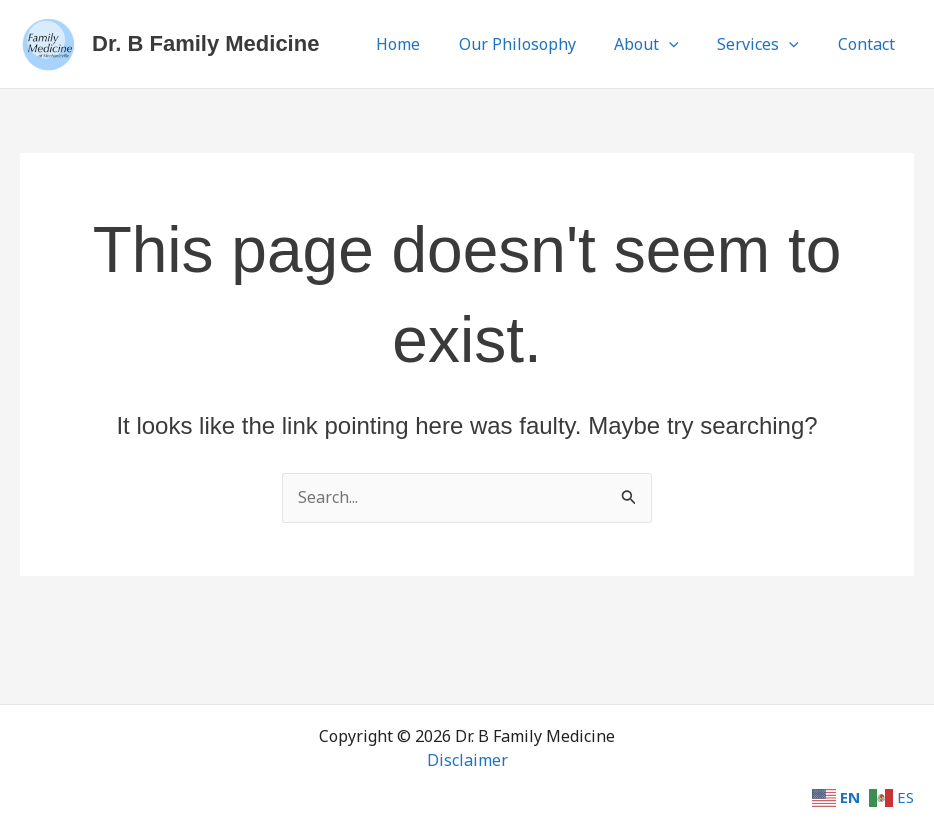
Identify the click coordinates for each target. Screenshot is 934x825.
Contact (869, 44)
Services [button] (768, 44)
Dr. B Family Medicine (205, 43)
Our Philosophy (540, 44)
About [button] (663, 44)
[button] (686, 44)
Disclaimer (467, 760)
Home (428, 44)
